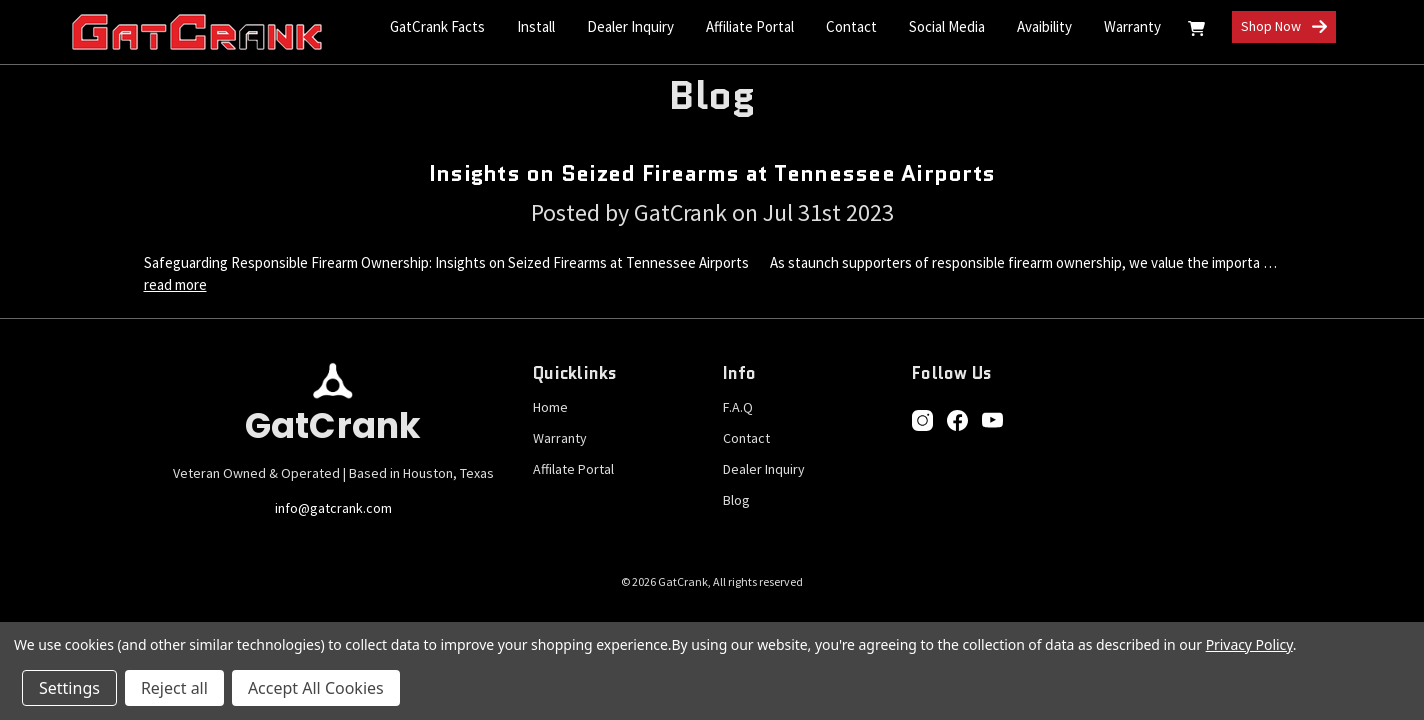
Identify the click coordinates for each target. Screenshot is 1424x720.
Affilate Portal (573, 469)
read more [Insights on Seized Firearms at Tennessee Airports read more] (175, 284)
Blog (736, 500)
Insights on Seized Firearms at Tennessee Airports (712, 173)
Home (550, 407)
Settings (69, 688)
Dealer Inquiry (630, 26)
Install (536, 26)
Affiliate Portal (750, 26)
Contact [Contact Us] (851, 26)
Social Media (947, 26)
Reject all (174, 688)
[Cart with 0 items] (1196, 31)
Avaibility (1044, 26)
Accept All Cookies (316, 688)
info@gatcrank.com (333, 508)
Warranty (1132, 26)
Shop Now (1284, 27)
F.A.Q (738, 407)
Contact (746, 438)
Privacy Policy (1249, 644)
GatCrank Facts (437, 26)
